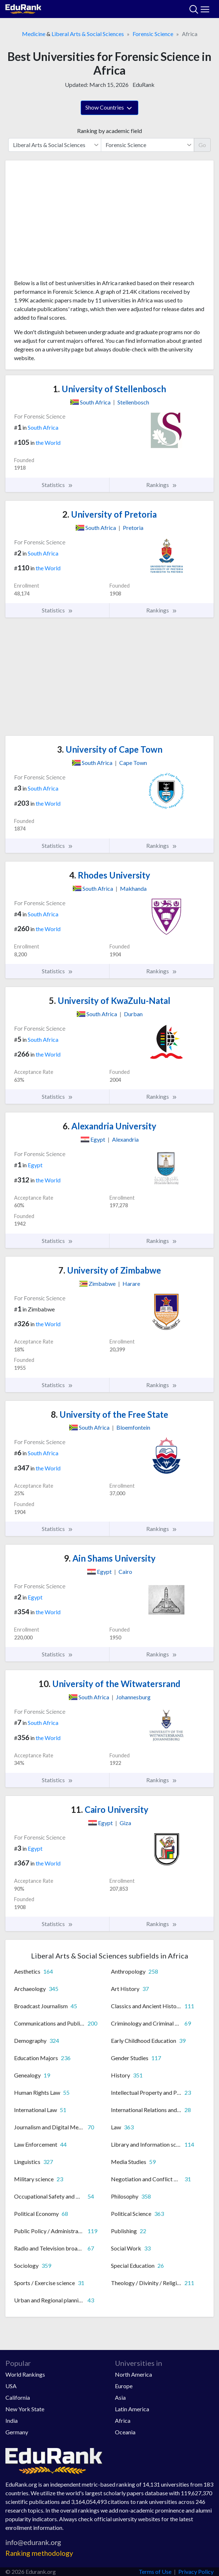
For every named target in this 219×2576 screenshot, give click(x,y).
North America (133, 2374)
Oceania (125, 2432)
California (17, 2397)
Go (202, 144)
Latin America (132, 2408)
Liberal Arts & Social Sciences (88, 33)
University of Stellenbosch (109, 389)
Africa (122, 2420)
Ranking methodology (39, 2553)
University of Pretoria (109, 514)
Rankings (161, 484)
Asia (120, 2397)
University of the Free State (109, 1414)
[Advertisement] (109, 222)
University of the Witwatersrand (109, 1683)
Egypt (35, 1164)
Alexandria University (109, 1126)
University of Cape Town (109, 749)
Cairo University (109, 1809)
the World (48, 442)
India (11, 2420)
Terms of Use (155, 2571)
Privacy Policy (196, 2571)
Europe (124, 2385)
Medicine (33, 33)
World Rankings (25, 2374)
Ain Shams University (110, 1558)
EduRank (144, 84)
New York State (24, 2408)
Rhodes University (109, 875)
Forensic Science (153, 33)
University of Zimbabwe (109, 1270)
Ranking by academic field (109, 130)
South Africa (43, 427)
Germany (16, 2432)
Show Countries (109, 108)
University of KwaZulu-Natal (109, 1000)
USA (11, 2385)
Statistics (57, 484)
